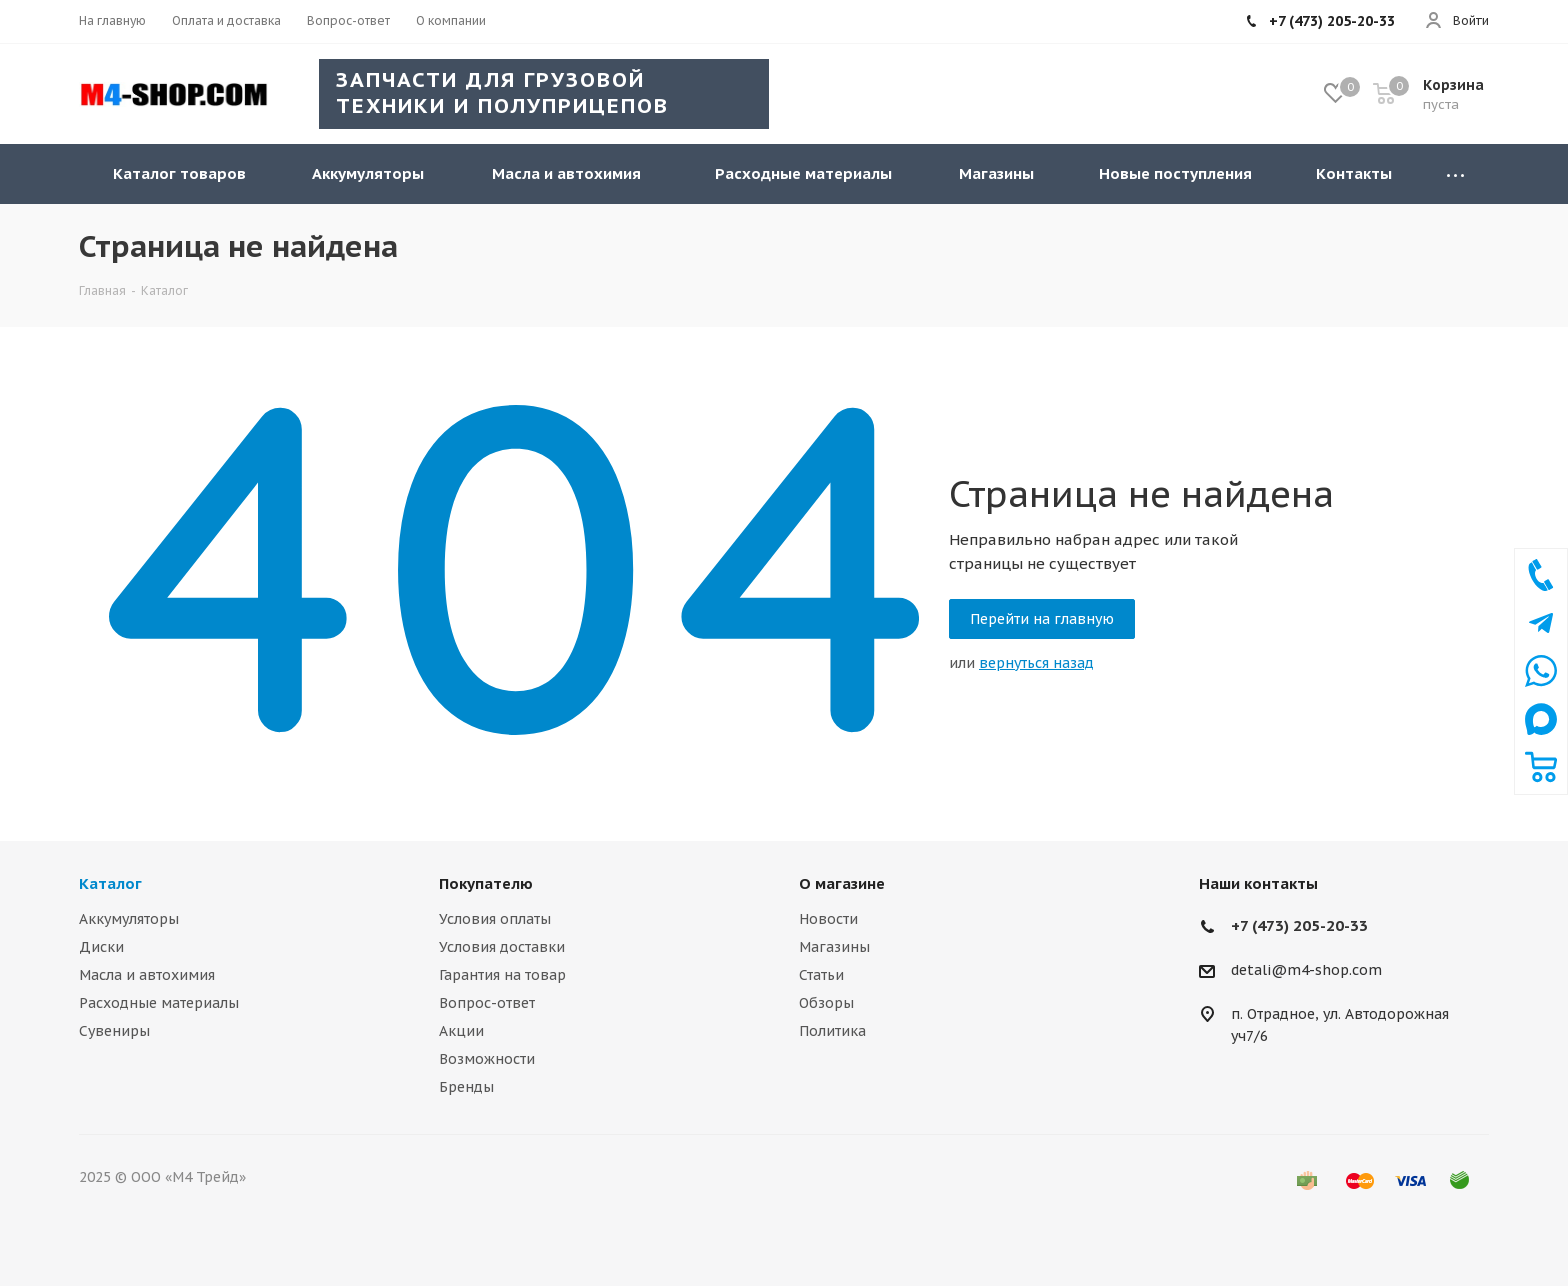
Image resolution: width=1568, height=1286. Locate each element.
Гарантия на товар (502, 975)
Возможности (487, 1059)
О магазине (842, 883)
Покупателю (486, 883)
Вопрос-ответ (487, 1003)
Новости (828, 919)
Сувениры (114, 1031)
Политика (832, 1031)
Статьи (821, 975)
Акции (461, 1031)
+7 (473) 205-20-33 (1299, 925)
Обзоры (826, 1003)
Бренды (466, 1087)
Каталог (110, 883)
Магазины (834, 947)
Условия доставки (502, 947)
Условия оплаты (495, 919)
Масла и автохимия (147, 975)
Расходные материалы (159, 1003)
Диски (101, 947)
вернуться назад (1036, 663)
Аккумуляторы (129, 919)
